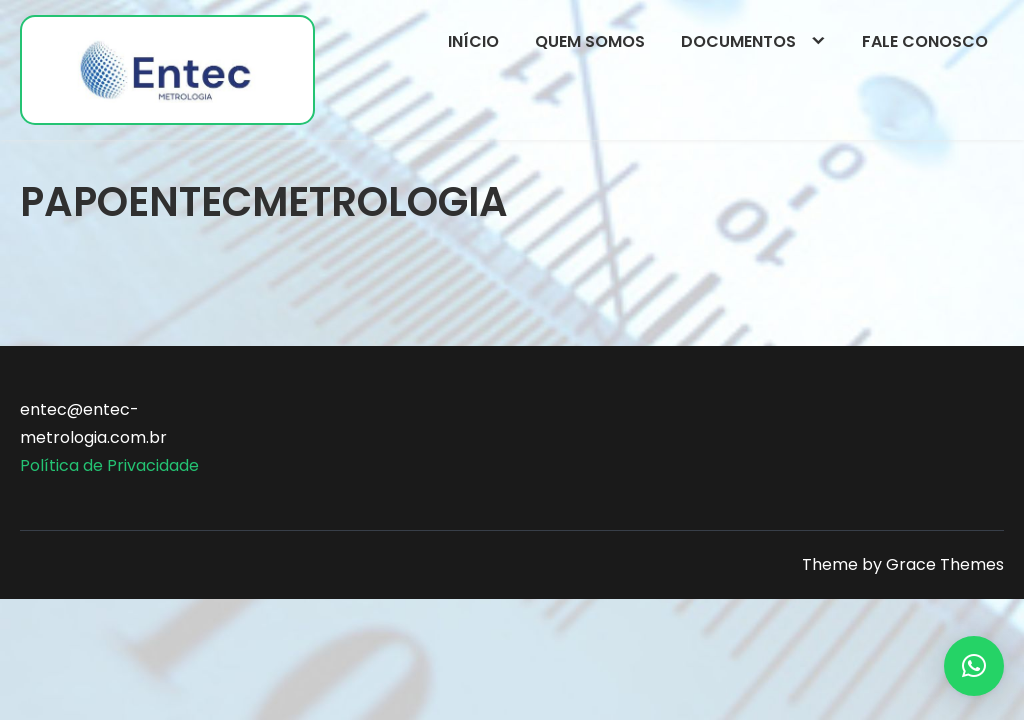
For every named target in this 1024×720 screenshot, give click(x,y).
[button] (974, 666)
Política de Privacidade (109, 465)
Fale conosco (925, 41)
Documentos (738, 41)
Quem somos (590, 41)
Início (473, 41)
